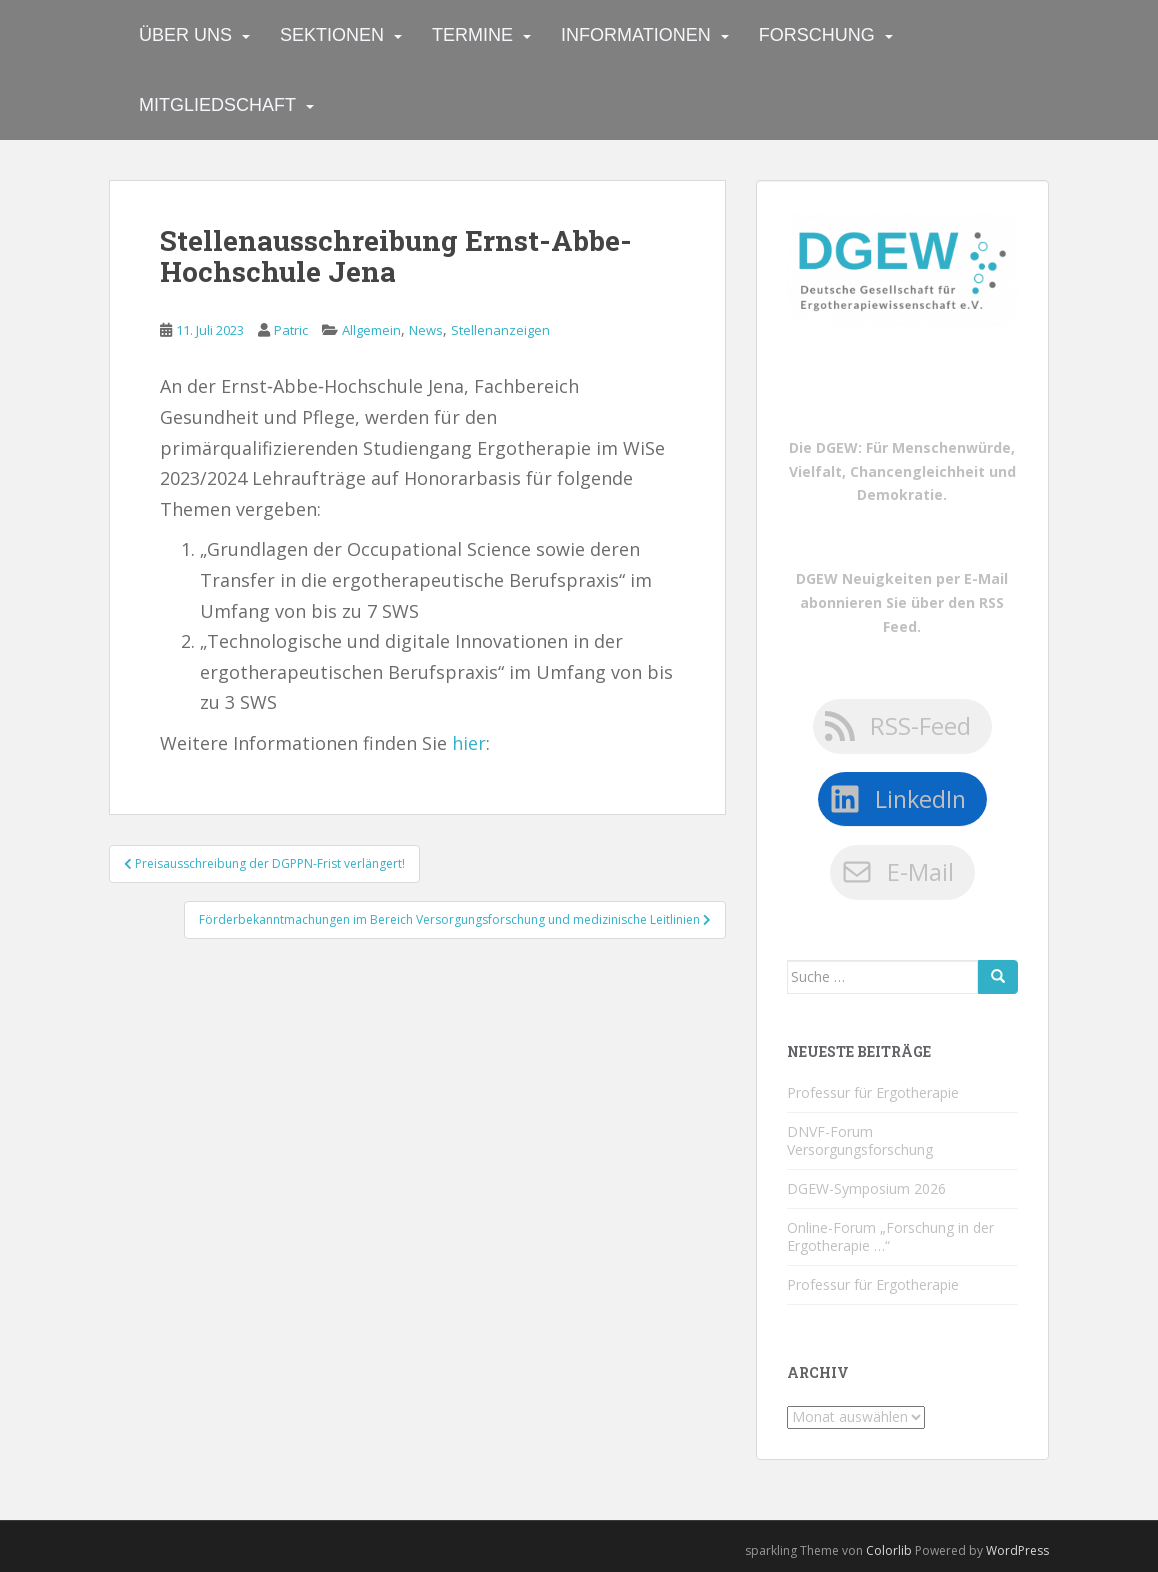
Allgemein (371, 330)
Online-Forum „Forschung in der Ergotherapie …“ (890, 1236)
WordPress (1017, 1550)
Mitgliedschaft (217, 105)
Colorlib (889, 1550)
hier (469, 743)
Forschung (817, 35)
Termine (472, 35)
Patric (291, 330)
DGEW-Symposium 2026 (866, 1188)
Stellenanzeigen (500, 330)
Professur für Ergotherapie (873, 1092)
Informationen (636, 35)
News (426, 330)
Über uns (185, 35)
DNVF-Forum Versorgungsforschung (860, 1140)
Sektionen (332, 35)
